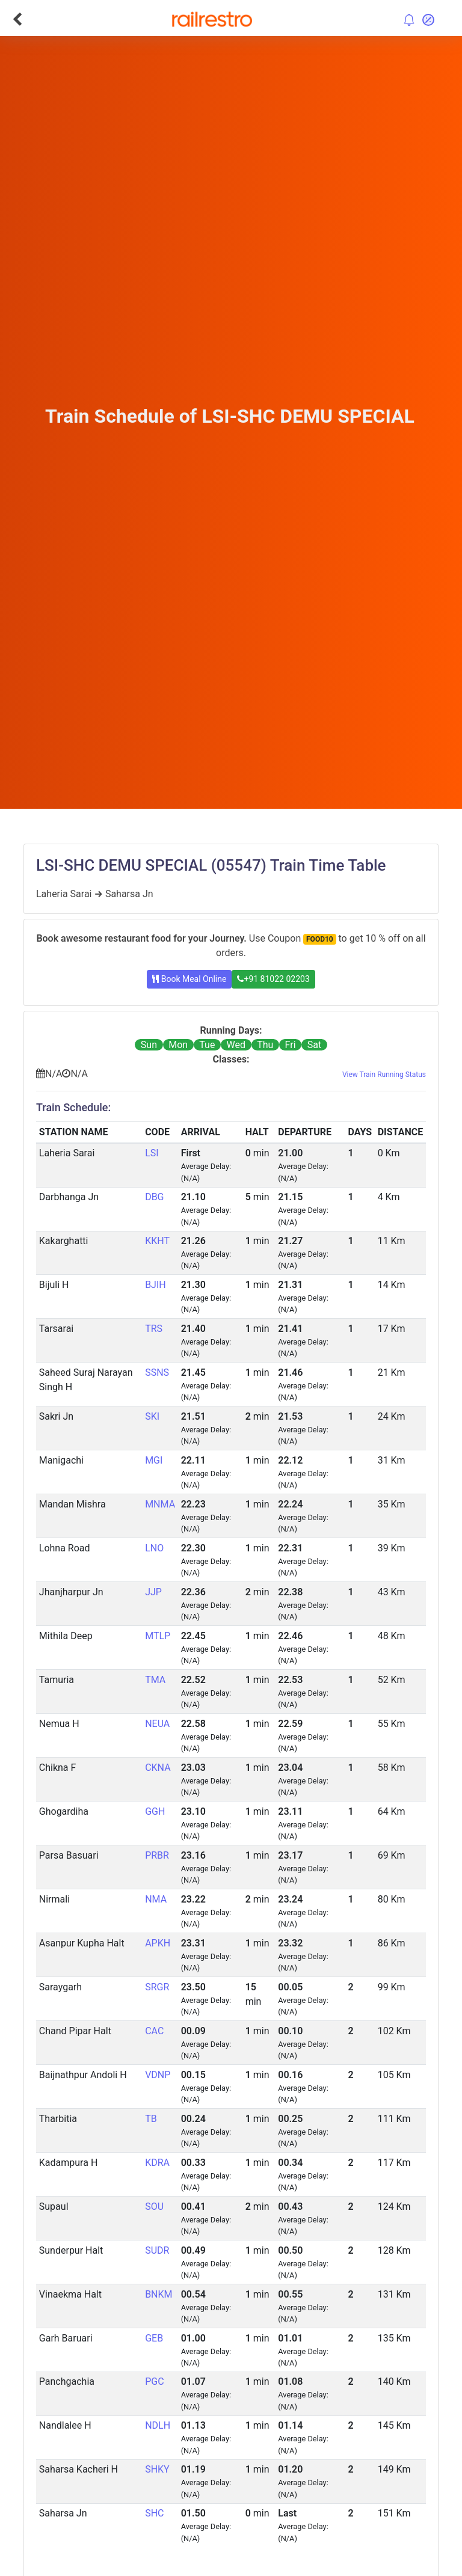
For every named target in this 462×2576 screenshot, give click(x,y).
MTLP (157, 1636)
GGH (155, 1811)
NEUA (157, 1723)
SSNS (157, 1372)
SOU (154, 2206)
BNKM (158, 2294)
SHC (154, 2513)
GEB (154, 2338)
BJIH (155, 1284)
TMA (155, 1679)
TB (151, 2118)
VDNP (157, 2075)
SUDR (157, 2250)
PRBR (157, 1855)
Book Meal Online (189, 979)
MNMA (160, 1504)
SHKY (157, 2469)
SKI (152, 1416)
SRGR (157, 1987)
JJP (153, 1592)
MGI (153, 1460)
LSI (151, 1153)
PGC (154, 2381)
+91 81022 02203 (273, 979)
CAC (154, 2031)
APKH (157, 1943)
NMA (156, 1899)
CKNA (157, 1767)
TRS (153, 1328)
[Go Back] (17, 19)
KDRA (157, 2162)
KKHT (157, 1241)
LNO (154, 1548)
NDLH (157, 2425)
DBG (154, 1197)
